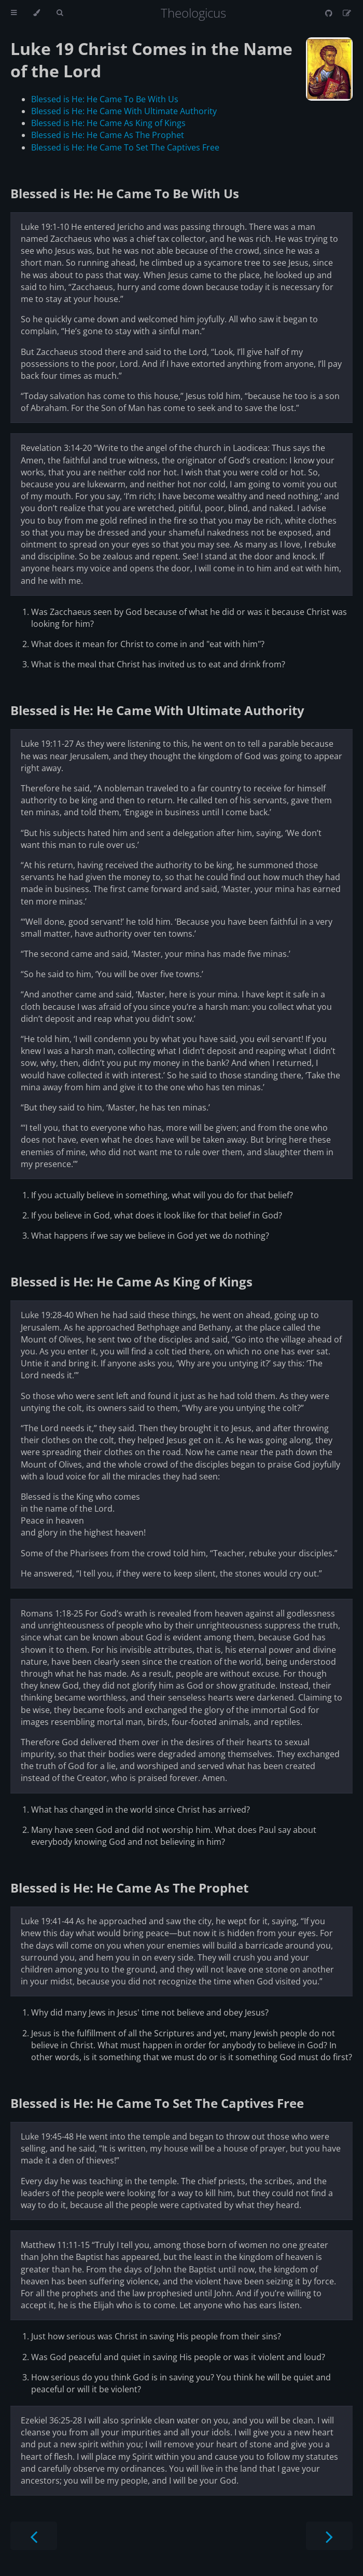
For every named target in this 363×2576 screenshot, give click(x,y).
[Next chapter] (329, 2536)
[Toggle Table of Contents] (14, 13)
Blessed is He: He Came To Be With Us (104, 99)
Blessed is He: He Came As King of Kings (108, 123)
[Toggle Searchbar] (59, 13)
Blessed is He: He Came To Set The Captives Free (125, 147)
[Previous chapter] (33, 2536)
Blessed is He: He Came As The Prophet (107, 135)
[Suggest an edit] (347, 13)
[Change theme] (36, 13)
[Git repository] (330, 13)
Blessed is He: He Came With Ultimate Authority (124, 111)
